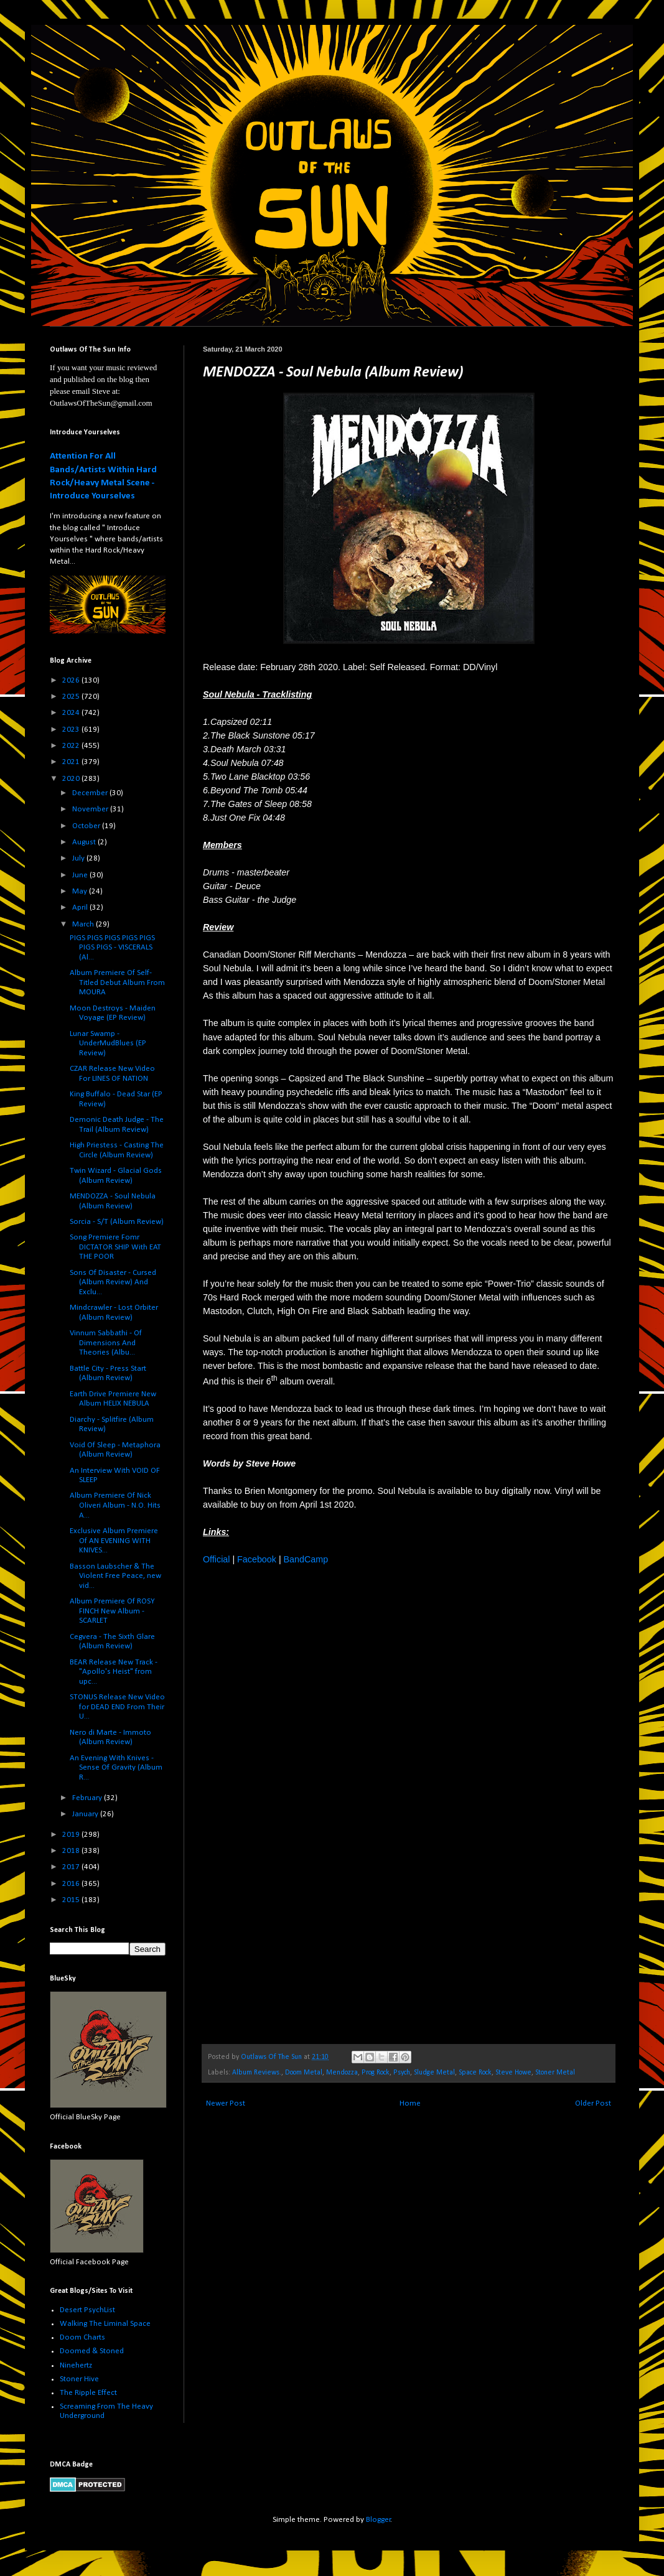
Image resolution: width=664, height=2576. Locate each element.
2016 (72, 1884)
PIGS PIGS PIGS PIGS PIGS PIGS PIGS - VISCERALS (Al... (112, 947)
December (91, 793)
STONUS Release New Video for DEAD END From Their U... (117, 1706)
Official (216, 1559)
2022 (72, 746)
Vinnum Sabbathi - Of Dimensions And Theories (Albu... (106, 1342)
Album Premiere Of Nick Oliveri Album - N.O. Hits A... (115, 1505)
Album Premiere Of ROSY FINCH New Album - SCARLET (112, 1611)
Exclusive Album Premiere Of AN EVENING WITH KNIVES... (114, 1540)
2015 (72, 1900)
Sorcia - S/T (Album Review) (117, 1222)
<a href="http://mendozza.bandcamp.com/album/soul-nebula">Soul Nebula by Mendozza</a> (312, 1803)
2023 (72, 730)
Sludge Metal (434, 2072)
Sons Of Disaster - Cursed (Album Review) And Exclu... (113, 1282)
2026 (72, 680)
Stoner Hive (79, 2379)
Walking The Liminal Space (105, 2324)
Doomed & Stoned (92, 2351)
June (81, 875)
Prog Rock (376, 2072)
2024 (72, 713)
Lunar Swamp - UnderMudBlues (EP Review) (108, 1043)
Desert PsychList (87, 2310)
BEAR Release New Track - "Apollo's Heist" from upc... (113, 1672)
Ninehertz (76, 2365)
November (91, 809)
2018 (72, 1851)
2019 (72, 1835)
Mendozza (342, 2072)
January (86, 1814)
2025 (72, 697)
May (80, 891)
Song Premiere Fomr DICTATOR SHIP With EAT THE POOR (115, 1247)
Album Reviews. (256, 2072)
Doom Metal (303, 2072)
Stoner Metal (555, 2072)
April (81, 907)
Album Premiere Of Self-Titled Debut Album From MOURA (117, 982)
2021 (72, 762)
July (79, 858)
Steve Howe (513, 2072)
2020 (72, 779)
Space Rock (475, 2072)
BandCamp (306, 1559)
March (84, 924)
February (88, 1798)
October (87, 826)
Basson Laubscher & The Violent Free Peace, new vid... (115, 1576)
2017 (72, 1867)
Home (410, 2103)
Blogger (378, 2520)
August (85, 842)
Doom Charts (82, 2337)
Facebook (256, 1559)
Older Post (593, 2103)
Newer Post (225, 2103)
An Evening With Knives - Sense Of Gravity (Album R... (116, 1767)
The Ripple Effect (88, 2393)
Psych (401, 2072)
